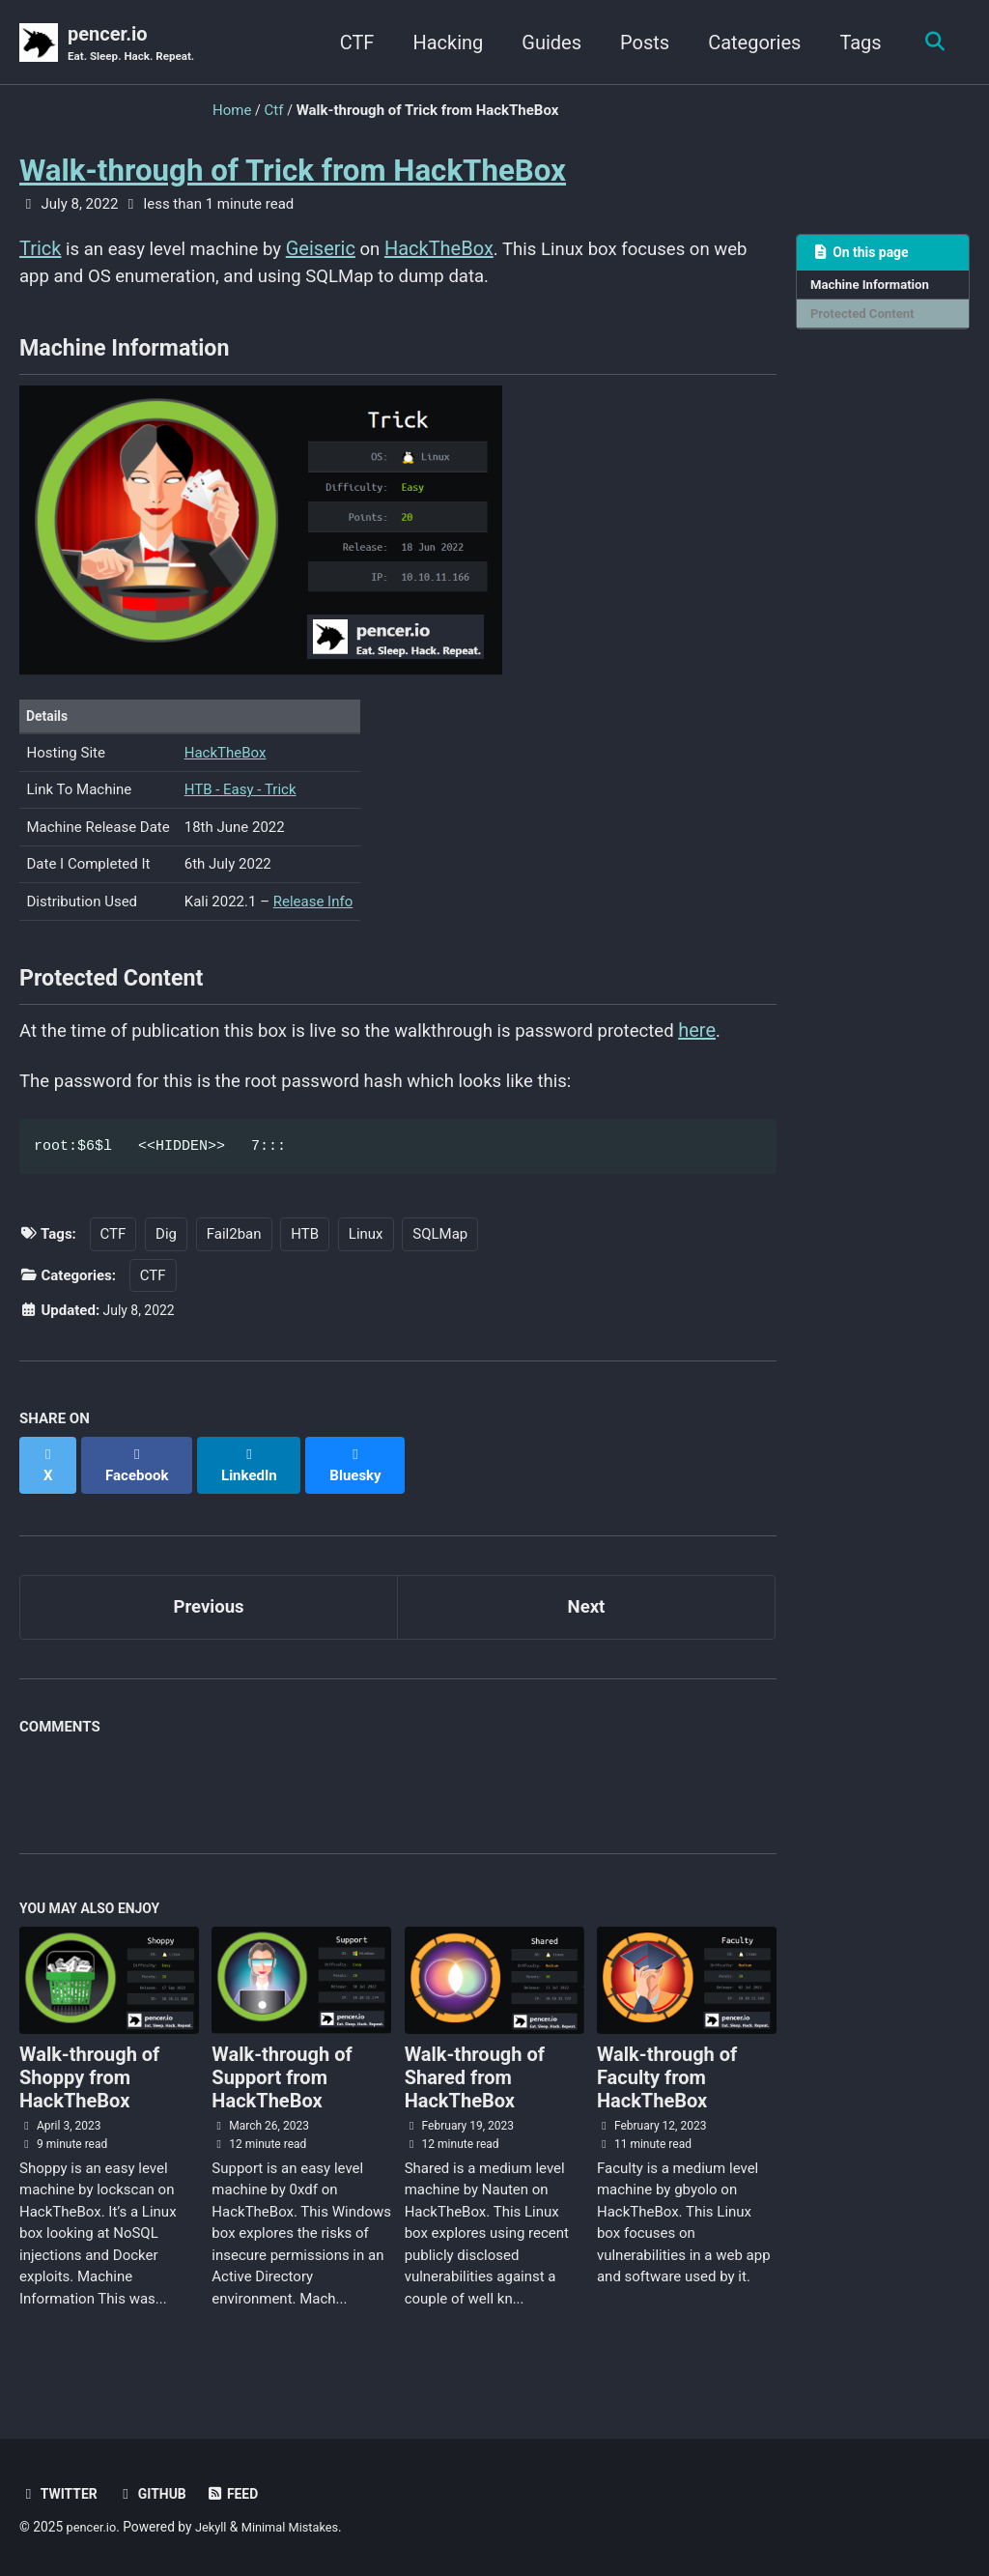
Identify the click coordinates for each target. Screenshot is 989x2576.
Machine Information (873, 288)
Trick (40, 250)
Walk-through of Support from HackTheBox (282, 2093)
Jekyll (216, 2526)
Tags (855, 42)
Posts (639, 42)
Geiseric (338, 250)
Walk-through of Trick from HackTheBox (292, 171)
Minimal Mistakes (299, 2526)
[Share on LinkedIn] (256, 1481)
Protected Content (865, 318)
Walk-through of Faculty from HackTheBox (667, 2093)
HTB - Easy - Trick (240, 804)
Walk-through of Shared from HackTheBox (475, 2093)
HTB (305, 1261)
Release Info (313, 916)
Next (586, 1615)
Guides (547, 42)
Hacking (443, 42)
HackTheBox (458, 250)
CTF (351, 42)
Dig (166, 1261)
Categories (748, 42)
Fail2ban (234, 1261)
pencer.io (136, 44)
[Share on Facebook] (141, 1481)
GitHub (158, 2494)
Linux (366, 1261)
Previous (209, 1615)
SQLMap (439, 1261)
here (749, 1052)
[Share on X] (49, 1481)
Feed (241, 2494)
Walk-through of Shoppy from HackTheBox (89, 2093)
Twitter (60, 2494)
